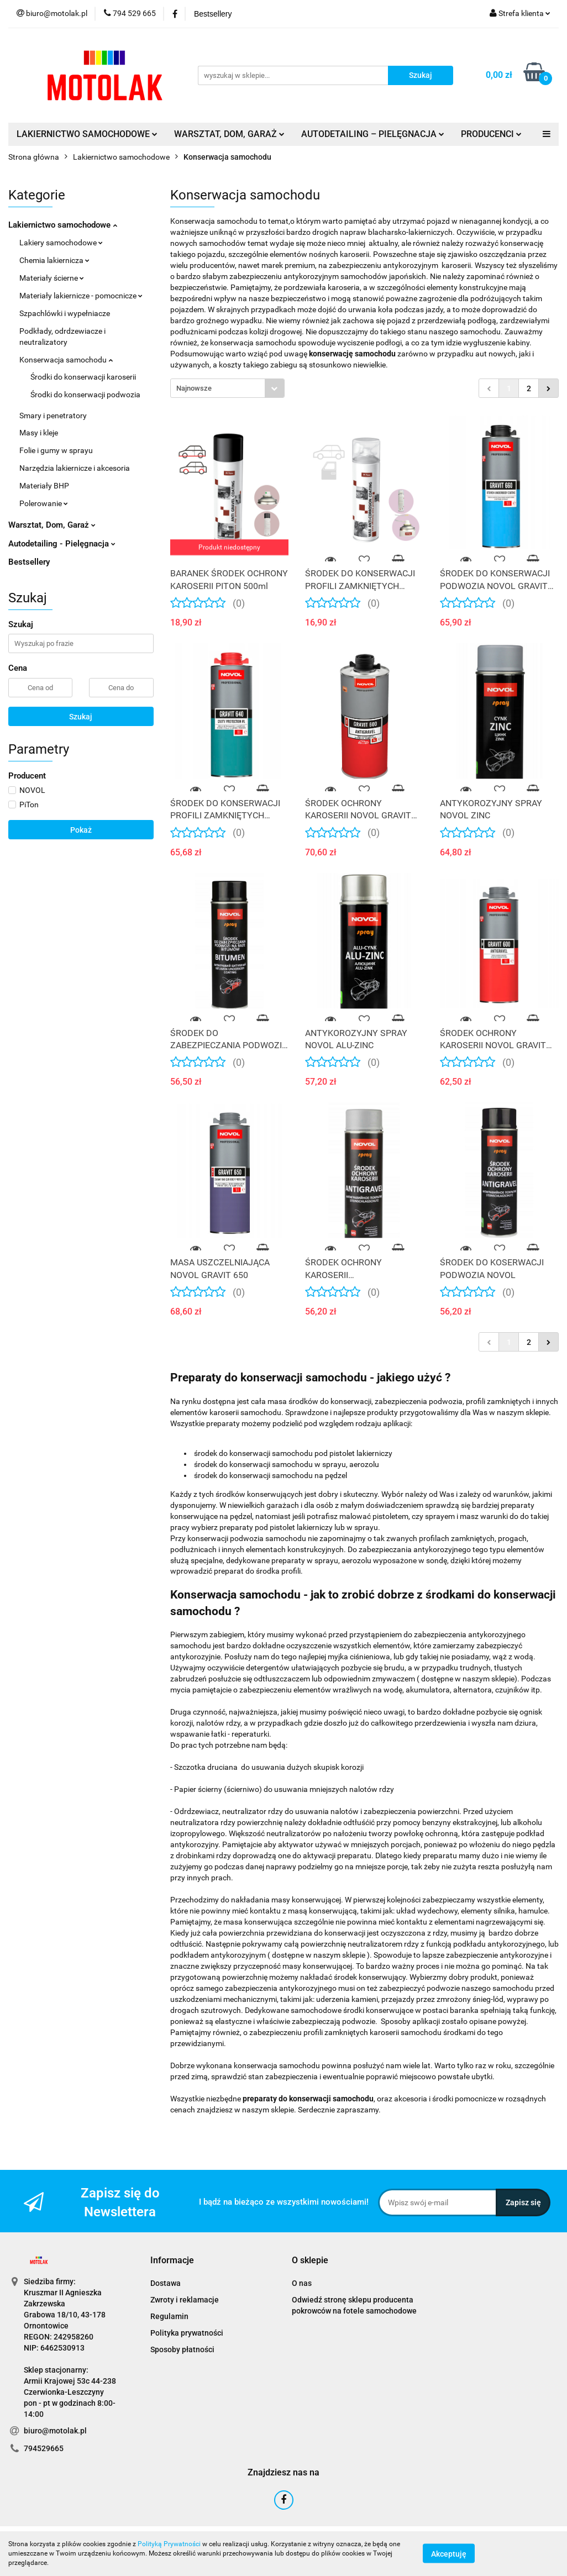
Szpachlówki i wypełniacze (64, 313)
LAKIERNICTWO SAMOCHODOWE (87, 134)
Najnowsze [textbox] (194, 388)
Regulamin (169, 2316)
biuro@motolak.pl (55, 2430)
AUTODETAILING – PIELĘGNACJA (372, 134)
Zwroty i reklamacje (184, 2299)
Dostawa (165, 2283)
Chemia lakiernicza (54, 260)
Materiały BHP (44, 485)
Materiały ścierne (51, 278)
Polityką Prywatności (169, 2544)
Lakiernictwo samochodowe (62, 225)
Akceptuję (448, 2553)
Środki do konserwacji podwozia (85, 394)
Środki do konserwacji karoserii (83, 376)
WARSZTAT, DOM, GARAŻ (229, 134)
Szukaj (80, 716)
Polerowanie (43, 503)
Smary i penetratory (53, 415)
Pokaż (81, 830)
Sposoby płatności (182, 2349)
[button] (172, 2260)
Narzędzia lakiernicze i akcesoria (74, 468)
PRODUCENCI (491, 134)
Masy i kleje (38, 432)
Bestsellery (29, 562)
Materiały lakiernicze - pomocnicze (81, 295)
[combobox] (227, 388)
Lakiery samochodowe (61, 242)
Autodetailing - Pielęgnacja (62, 544)
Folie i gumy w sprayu (56, 450)
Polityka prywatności (186, 2332)
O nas (302, 2283)
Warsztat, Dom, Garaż (52, 525)
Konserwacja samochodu (66, 359)
